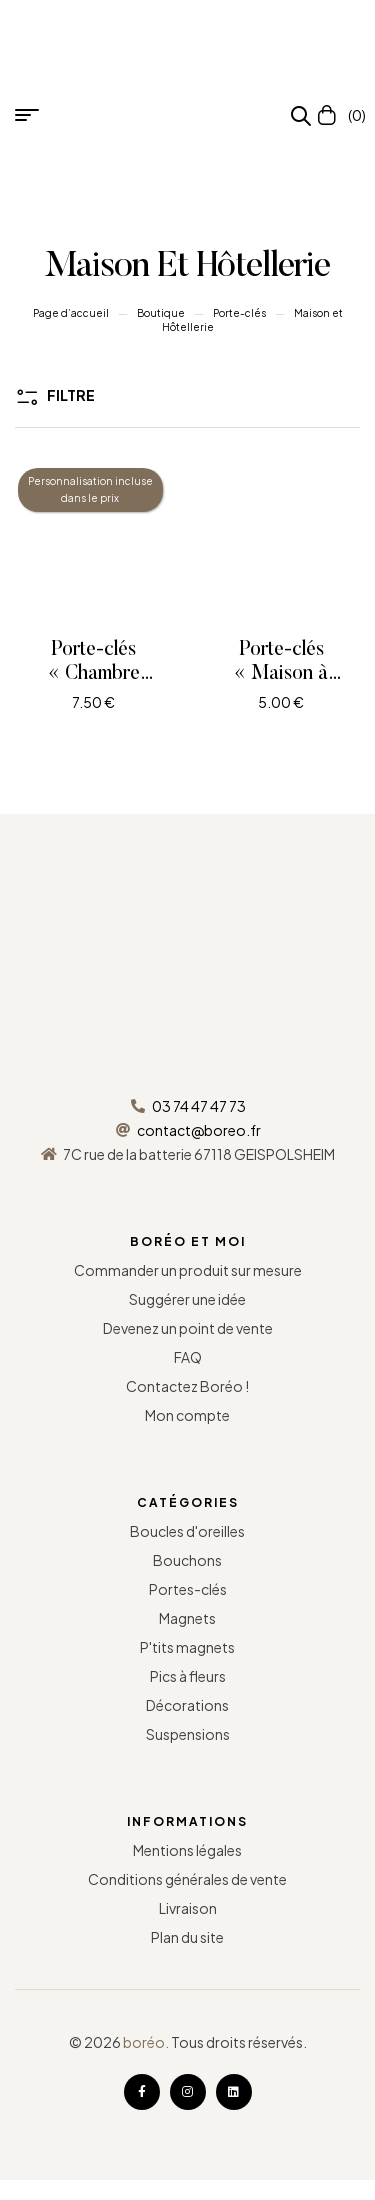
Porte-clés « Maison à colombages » (281, 674)
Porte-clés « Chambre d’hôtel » (94, 674)
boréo (144, 2042)
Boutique (161, 313)
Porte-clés (239, 313)
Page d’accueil (71, 313)
